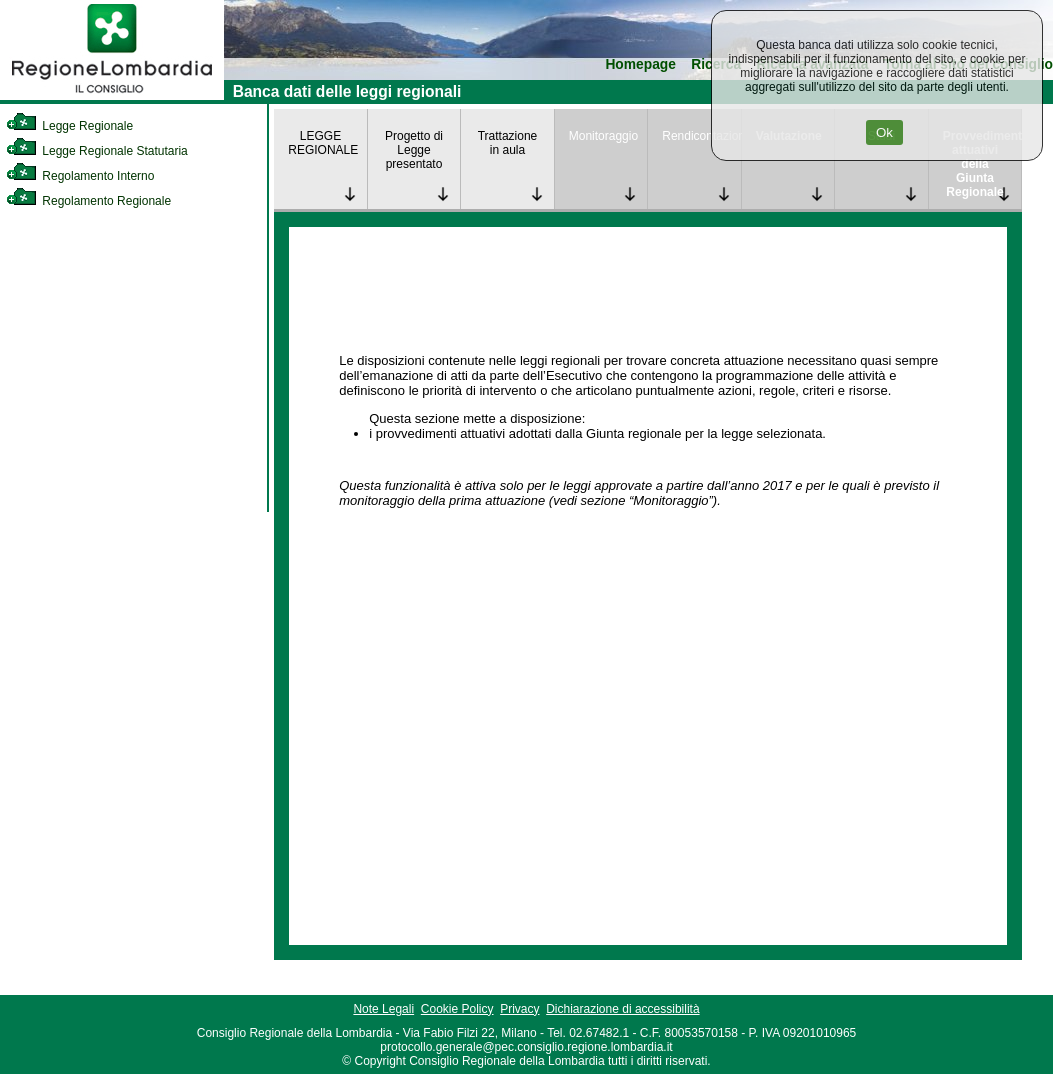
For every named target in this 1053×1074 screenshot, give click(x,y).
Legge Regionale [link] (69, 126)
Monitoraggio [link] (603, 136)
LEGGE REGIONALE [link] (323, 143)
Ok (884, 132)
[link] (112, 96)
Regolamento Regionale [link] (88, 201)
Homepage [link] (640, 64)
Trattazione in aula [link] (508, 143)
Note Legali (383, 1009)
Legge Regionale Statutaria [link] (97, 151)
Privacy (519, 1009)
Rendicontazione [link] (701, 136)
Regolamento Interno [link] (80, 176)
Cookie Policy (457, 1009)
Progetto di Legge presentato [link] (414, 150)
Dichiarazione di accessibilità (622, 1009)
